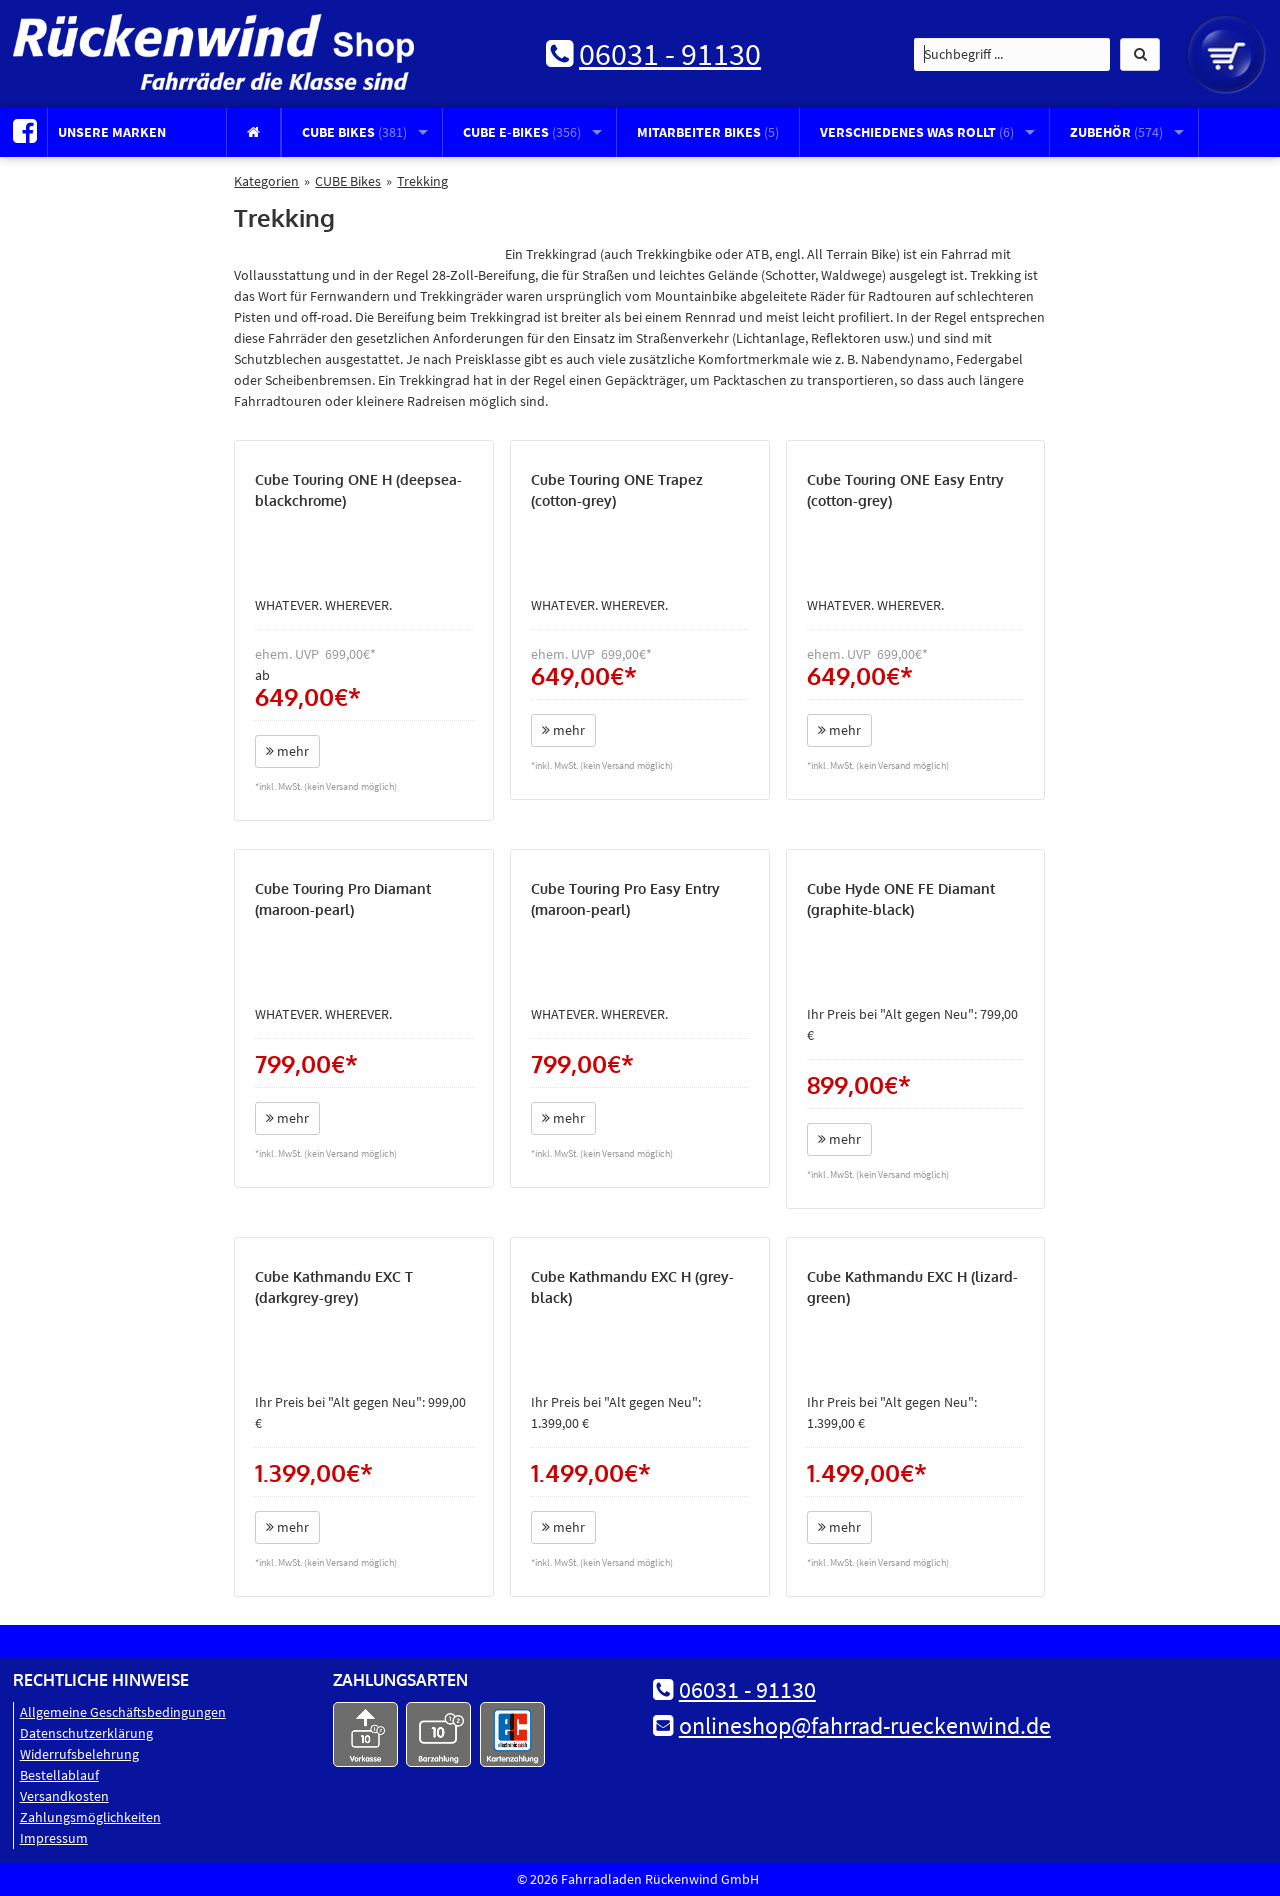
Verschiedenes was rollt (917, 132)
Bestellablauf (59, 1775)
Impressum (54, 1838)
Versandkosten (64, 1796)
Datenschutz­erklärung (86, 1733)
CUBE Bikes (354, 132)
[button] (1140, 54)
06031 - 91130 (670, 54)
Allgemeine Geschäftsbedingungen (123, 1712)
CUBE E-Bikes (522, 132)
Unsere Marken (112, 132)
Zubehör (1116, 132)
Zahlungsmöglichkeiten (90, 1817)
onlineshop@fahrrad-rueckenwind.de (865, 1725)
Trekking (422, 181)
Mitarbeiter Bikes (708, 132)
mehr (287, 751)
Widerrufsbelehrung (79, 1754)
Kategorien (266, 181)
